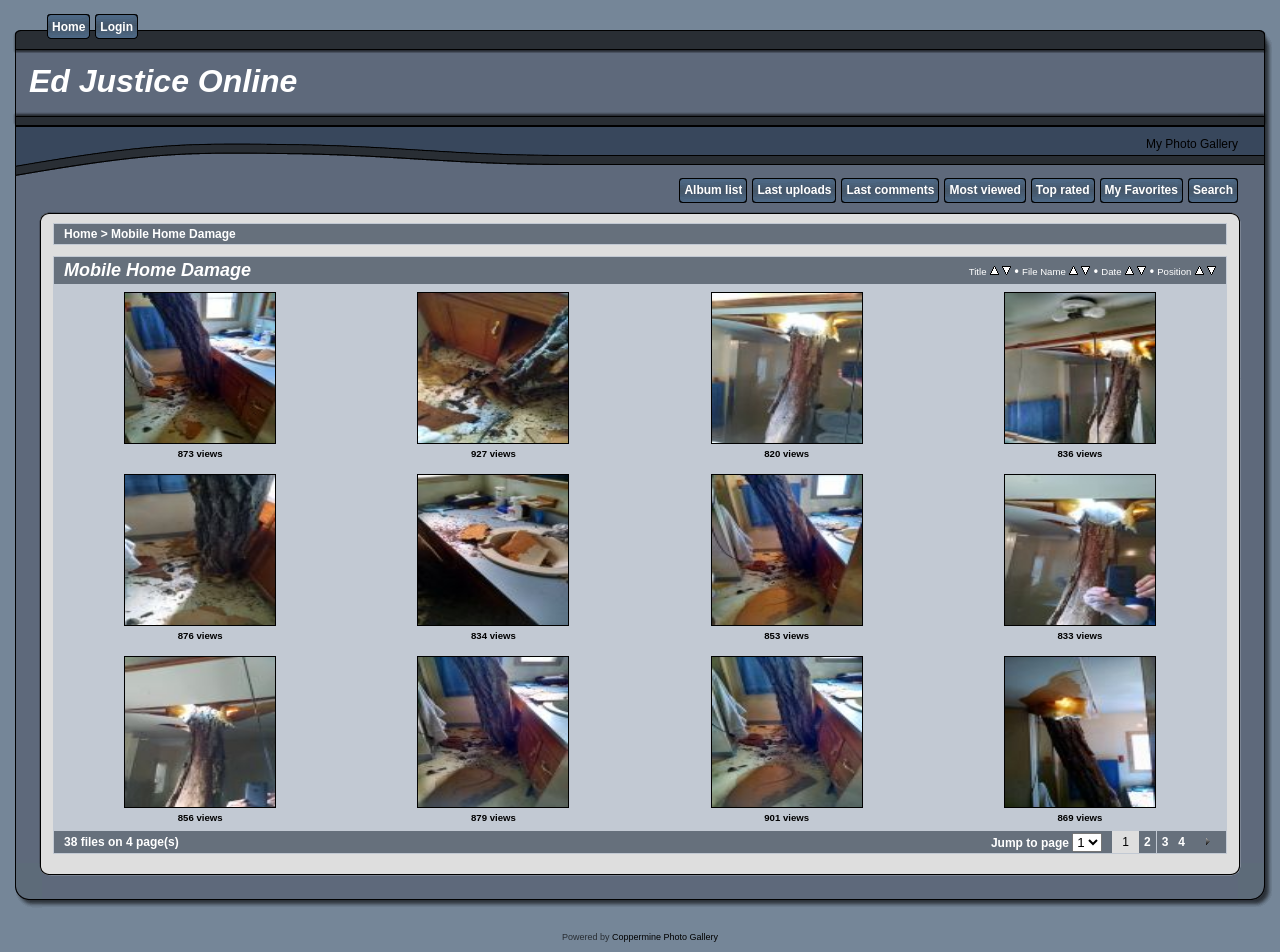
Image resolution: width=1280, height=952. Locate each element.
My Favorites (1141, 190)
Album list (713, 190)
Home (68, 27)
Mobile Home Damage (173, 234)
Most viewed (984, 190)
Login (116, 27)
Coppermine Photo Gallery (665, 937)
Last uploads (794, 190)
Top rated (1063, 190)
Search (1213, 190)
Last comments (890, 190)
